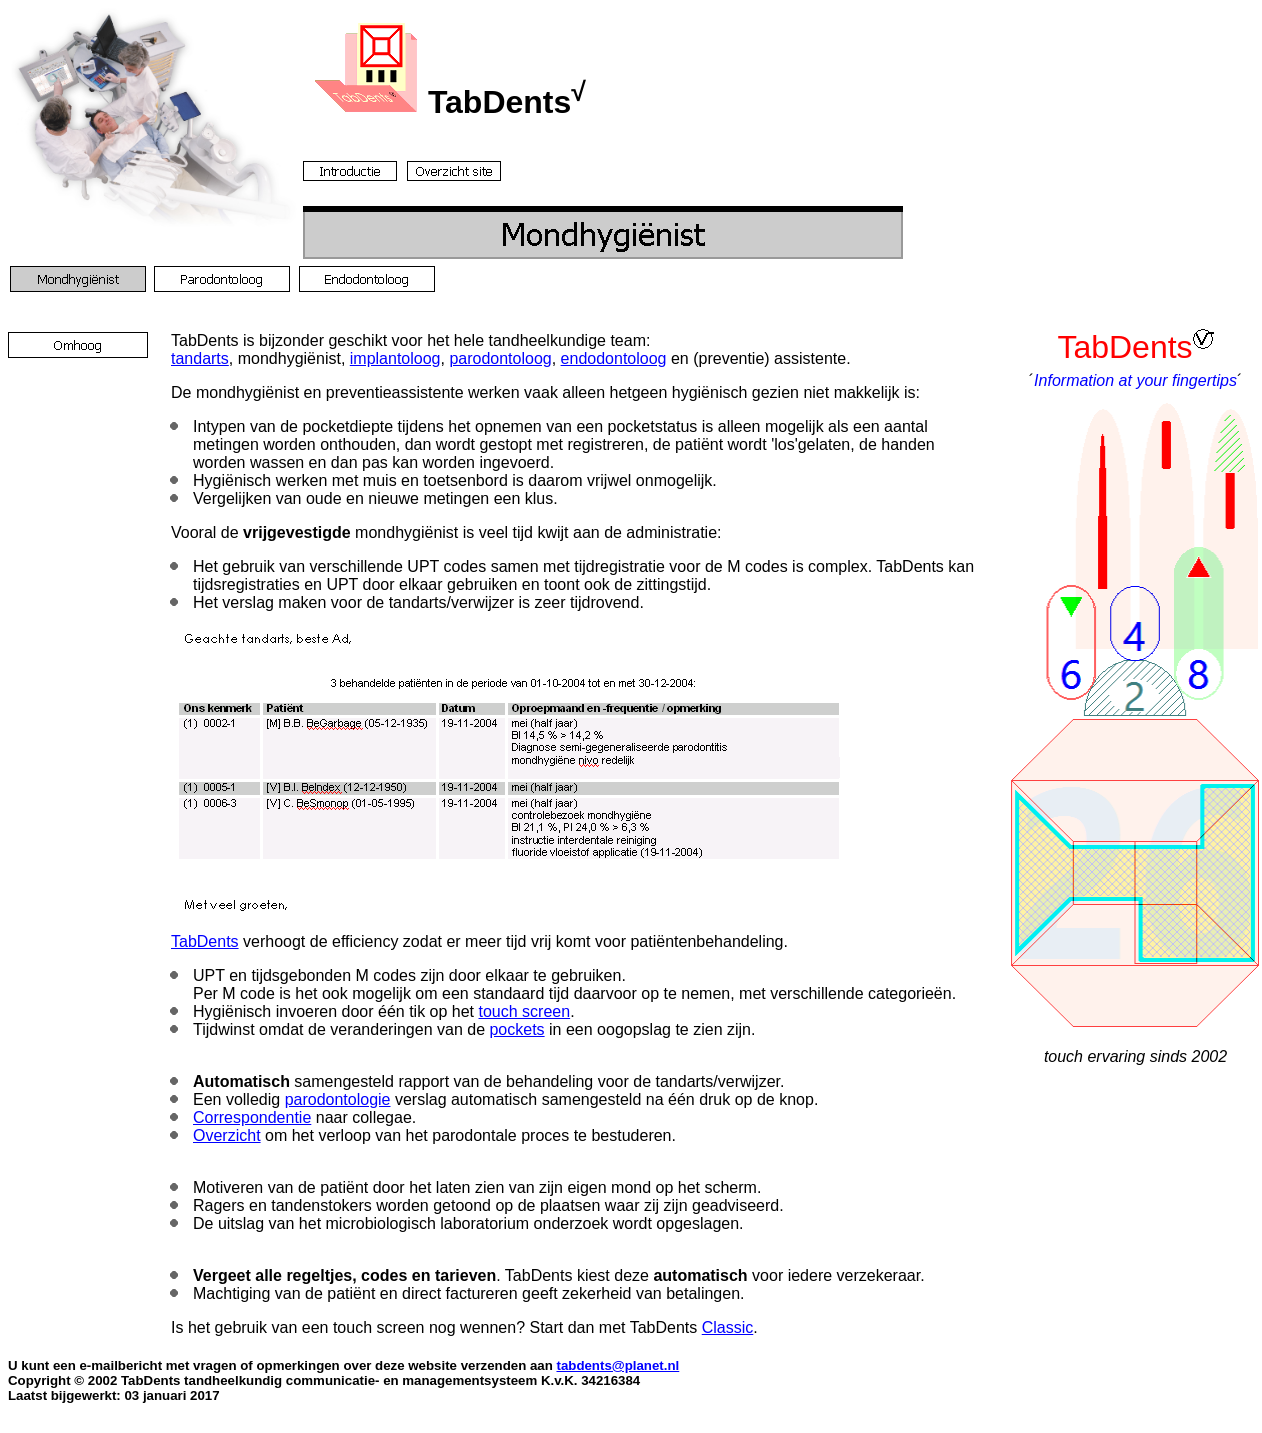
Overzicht (227, 1135)
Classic (728, 1327)
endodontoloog (614, 358)
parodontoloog (500, 358)
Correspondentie (252, 1117)
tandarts (200, 358)
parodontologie (338, 1099)
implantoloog (395, 358)
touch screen (525, 1011)
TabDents (205, 941)
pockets (516, 1029)
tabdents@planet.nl (617, 1365)
